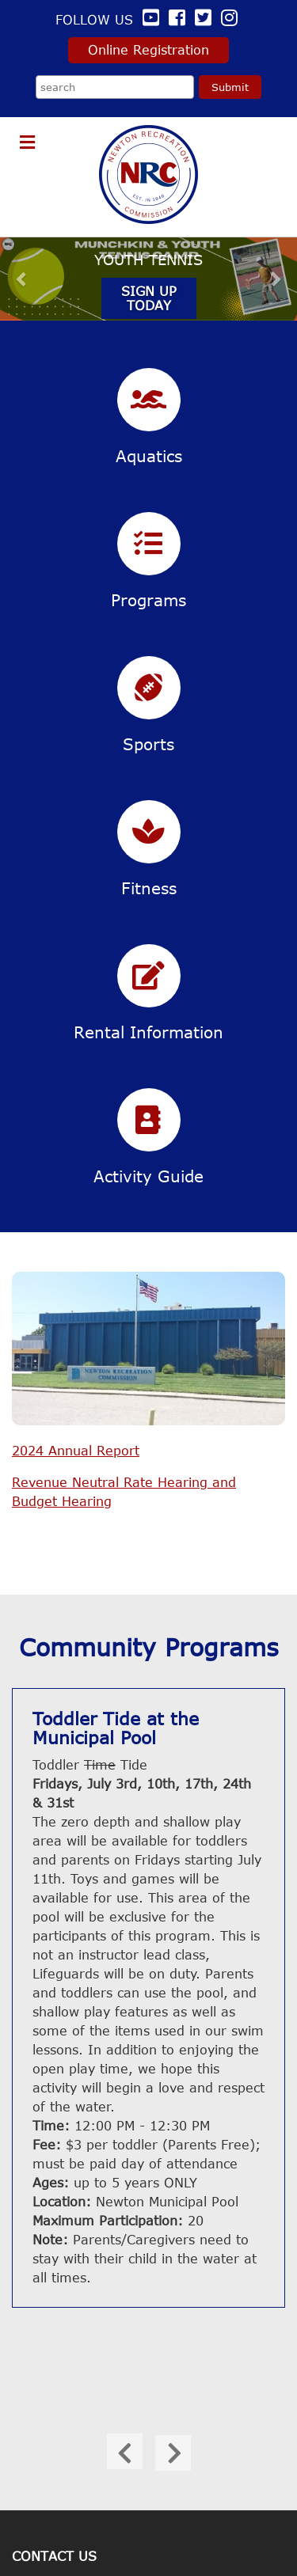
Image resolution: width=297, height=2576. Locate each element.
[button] (22, 278)
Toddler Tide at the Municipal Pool (115, 1727)
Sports (148, 743)
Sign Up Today (149, 298)
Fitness (149, 887)
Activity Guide (148, 1176)
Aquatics (149, 455)
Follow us (109, 20)
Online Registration (148, 50)
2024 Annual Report (75, 1451)
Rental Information (148, 1031)
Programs (148, 599)
